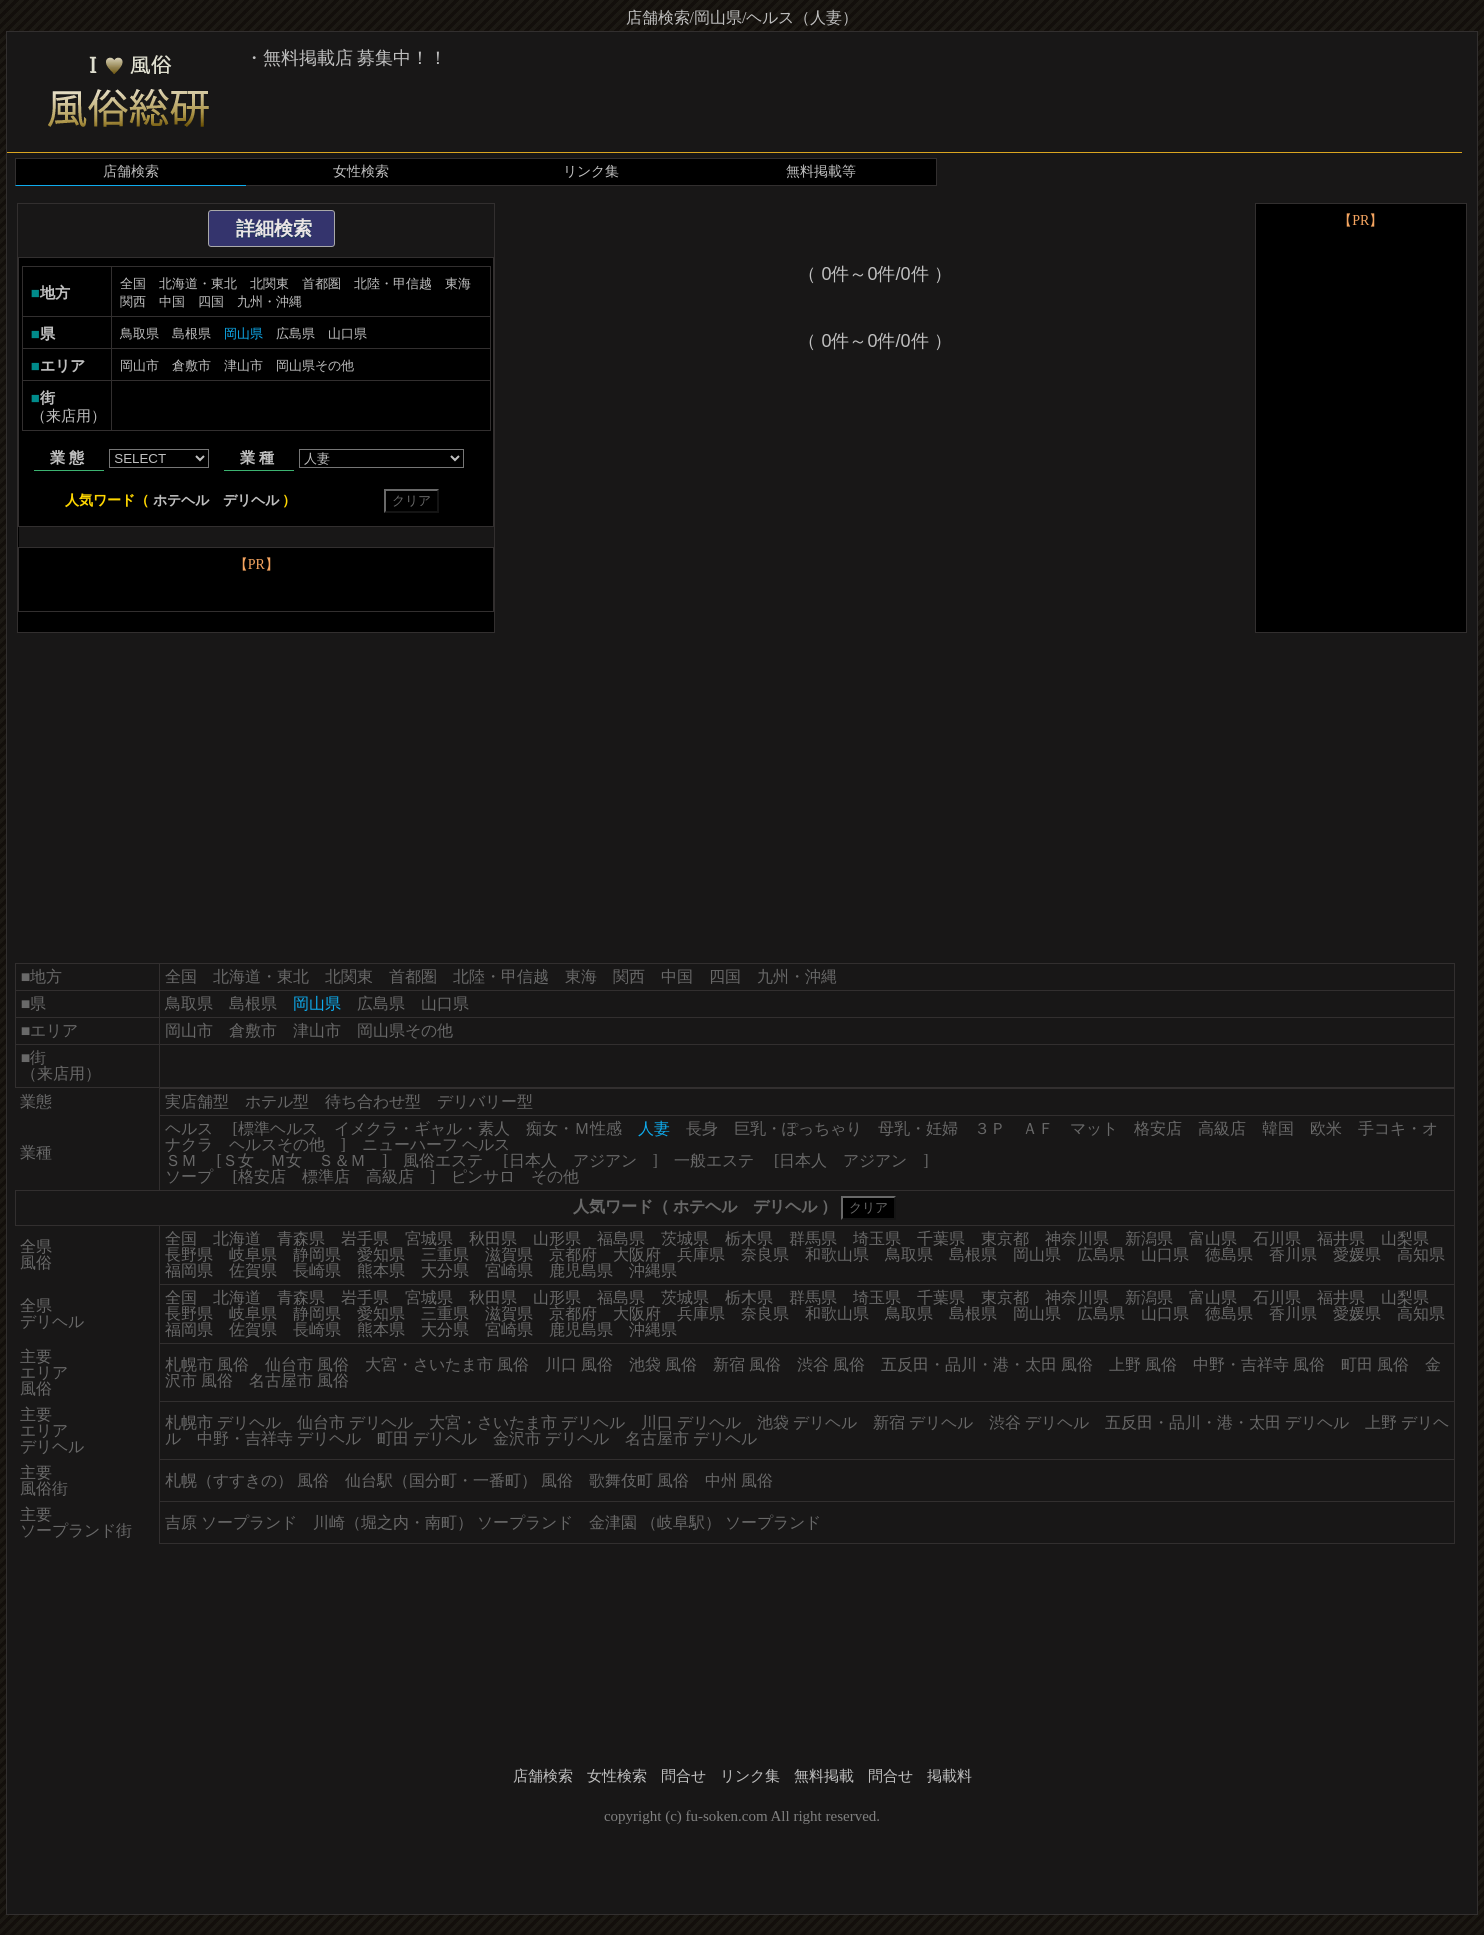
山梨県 (1405, 1238)
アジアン (605, 1160)
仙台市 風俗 (307, 1364)
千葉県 (941, 1238)
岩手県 (365, 1238)
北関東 (269, 283)
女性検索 (361, 171)
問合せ (683, 1776)
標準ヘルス (278, 1128)
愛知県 (381, 1254)
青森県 (301, 1238)
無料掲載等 (821, 171)
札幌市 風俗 (207, 1364)
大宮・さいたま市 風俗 (447, 1364)
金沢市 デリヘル (551, 1438)
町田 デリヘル (427, 1438)
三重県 (445, 1254)
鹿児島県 (581, 1270)
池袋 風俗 (663, 1364)
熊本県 (381, 1270)
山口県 (347, 333)
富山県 (1213, 1238)
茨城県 (685, 1238)
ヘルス (189, 1128)
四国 (211, 301)
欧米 (1326, 1128)
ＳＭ (181, 1160)
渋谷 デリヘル (1039, 1422)
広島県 (295, 333)
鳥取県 (139, 333)
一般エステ (714, 1160)
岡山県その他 (315, 365)
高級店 (1222, 1128)
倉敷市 (191, 365)
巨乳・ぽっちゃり (798, 1128)
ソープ (189, 1176)
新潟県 (1149, 1238)
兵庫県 (701, 1254)
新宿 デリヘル (923, 1422)
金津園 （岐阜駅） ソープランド (705, 1522)
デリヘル (251, 500)
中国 (172, 301)
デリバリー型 (485, 1101)
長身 (702, 1128)
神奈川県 (1077, 1238)
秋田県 (493, 1238)
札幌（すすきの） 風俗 (247, 1480)
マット (1094, 1128)
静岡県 (317, 1254)
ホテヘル (181, 500)
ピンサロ (483, 1176)
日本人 (533, 1160)
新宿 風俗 (747, 1364)
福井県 (1341, 1238)
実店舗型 (197, 1101)
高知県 (1421, 1254)
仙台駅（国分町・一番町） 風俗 (459, 1480)
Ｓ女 (238, 1160)
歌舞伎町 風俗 (639, 1480)
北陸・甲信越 (393, 283)
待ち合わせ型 (373, 1101)
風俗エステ (443, 1160)
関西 (133, 301)
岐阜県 (253, 1254)
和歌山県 (837, 1254)
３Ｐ (990, 1128)
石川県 (1277, 1238)
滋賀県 (509, 1254)
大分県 (445, 1270)
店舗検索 (131, 171)
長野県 (189, 1254)
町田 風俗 (1375, 1364)
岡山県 (1037, 1254)
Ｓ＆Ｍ (342, 1160)
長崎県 (317, 1270)
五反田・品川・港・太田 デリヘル (1227, 1422)
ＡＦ (1038, 1128)
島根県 (191, 333)
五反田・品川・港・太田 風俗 (987, 1364)
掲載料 (949, 1776)
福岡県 (189, 1270)
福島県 (621, 1238)
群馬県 (813, 1238)
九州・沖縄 (269, 301)
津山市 (243, 365)
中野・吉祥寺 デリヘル (279, 1438)
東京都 (1005, 1238)
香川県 (1293, 1254)
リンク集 (591, 171)
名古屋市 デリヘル (691, 1438)
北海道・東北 (198, 283)
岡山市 (139, 365)
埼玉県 (877, 1238)
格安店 (1158, 1128)
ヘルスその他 (277, 1144)
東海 (458, 283)
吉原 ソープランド (231, 1522)
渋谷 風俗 (831, 1364)
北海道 (237, 1238)
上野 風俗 (1143, 1364)
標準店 (326, 1176)
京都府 (573, 1254)
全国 (133, 283)
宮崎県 (509, 1270)
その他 (555, 1176)
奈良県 (765, 1254)
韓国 (1278, 1128)
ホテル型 (277, 1101)
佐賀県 (253, 1270)
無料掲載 (824, 1776)
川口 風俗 (579, 1364)
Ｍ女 (286, 1160)
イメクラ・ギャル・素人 (422, 1128)
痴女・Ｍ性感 (574, 1128)
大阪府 (637, 1254)
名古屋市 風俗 (299, 1380)
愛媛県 (1357, 1254)
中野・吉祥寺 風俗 (1259, 1364)
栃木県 (749, 1238)
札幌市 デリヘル (223, 1422)
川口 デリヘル (691, 1422)
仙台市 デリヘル (355, 1422)
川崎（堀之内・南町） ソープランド (443, 1522)
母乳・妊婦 (918, 1128)
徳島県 (1229, 1254)
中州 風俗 (739, 1480)
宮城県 (429, 1238)
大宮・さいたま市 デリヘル (527, 1422)
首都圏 (321, 283)
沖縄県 (653, 1270)
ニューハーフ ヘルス (436, 1144)
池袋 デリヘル (807, 1422)
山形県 (557, 1238)
